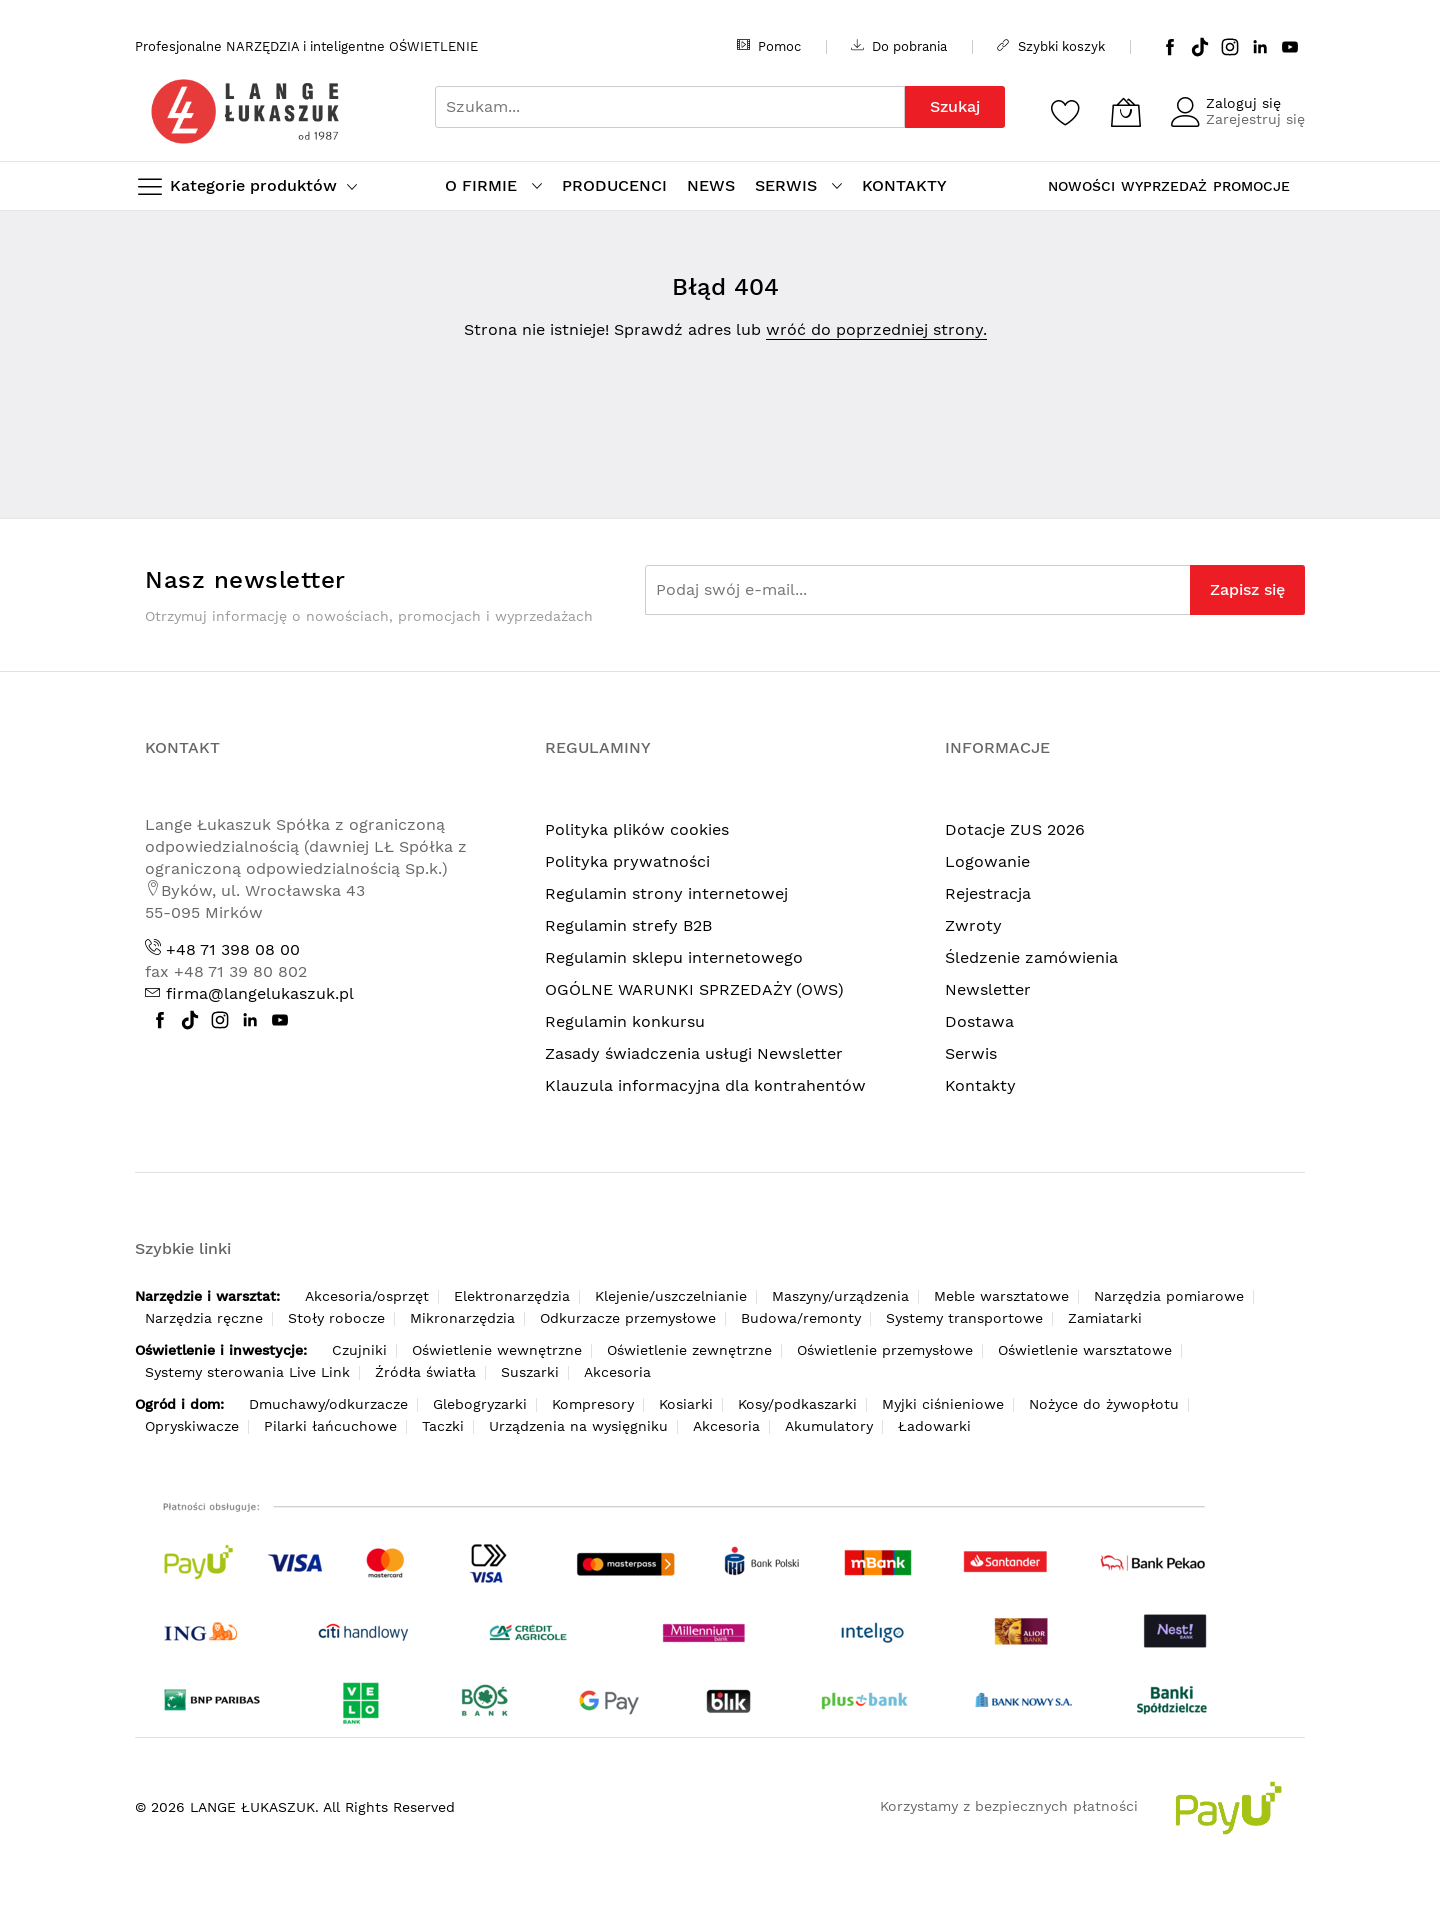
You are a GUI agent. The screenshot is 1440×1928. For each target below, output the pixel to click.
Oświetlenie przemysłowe (885, 1350)
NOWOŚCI (1081, 186)
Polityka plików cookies (637, 829)
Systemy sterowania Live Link (247, 1372)
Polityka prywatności (627, 861)
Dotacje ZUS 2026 (1015, 829)
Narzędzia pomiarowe (1169, 1296)
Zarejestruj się (1255, 119)
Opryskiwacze (192, 1426)
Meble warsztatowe (1001, 1296)
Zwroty (973, 925)
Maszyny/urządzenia (840, 1296)
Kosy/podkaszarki (797, 1404)
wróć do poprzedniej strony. (876, 329)
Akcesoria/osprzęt (367, 1296)
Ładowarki (934, 1426)
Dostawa (979, 1021)
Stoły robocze (336, 1318)
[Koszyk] (1126, 112)
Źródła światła (425, 1372)
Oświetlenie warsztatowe (1085, 1350)
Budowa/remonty (801, 1318)
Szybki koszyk (1051, 46)
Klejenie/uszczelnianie (671, 1296)
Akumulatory (829, 1426)
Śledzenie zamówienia (1031, 957)
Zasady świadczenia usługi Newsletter (694, 1053)
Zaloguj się (1243, 103)
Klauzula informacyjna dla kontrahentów (705, 1085)
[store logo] (245, 111)
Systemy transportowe (964, 1318)
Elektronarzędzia (512, 1296)
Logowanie (987, 861)
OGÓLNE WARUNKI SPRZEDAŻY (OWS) (694, 989)
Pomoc (769, 46)
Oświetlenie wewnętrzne (497, 1350)
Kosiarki (686, 1404)
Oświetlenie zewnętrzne (689, 1350)
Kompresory (593, 1404)
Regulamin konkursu (625, 1021)
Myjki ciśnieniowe (943, 1404)
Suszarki (530, 1372)
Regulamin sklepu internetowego (674, 957)
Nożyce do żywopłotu (1104, 1404)
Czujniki (359, 1350)
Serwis (971, 1053)
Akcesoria (617, 1372)
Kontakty (980, 1085)
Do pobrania (899, 46)
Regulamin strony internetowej (666, 893)
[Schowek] (1066, 112)
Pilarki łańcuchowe (330, 1426)
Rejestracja (988, 893)
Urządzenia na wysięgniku (578, 1426)
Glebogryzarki (480, 1404)
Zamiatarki (1105, 1318)
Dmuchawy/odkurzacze (328, 1404)
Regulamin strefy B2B (628, 925)
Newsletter (988, 989)
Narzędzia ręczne (204, 1318)
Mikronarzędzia (462, 1318)
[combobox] (670, 107)
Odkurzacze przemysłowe (628, 1318)
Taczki (443, 1426)
